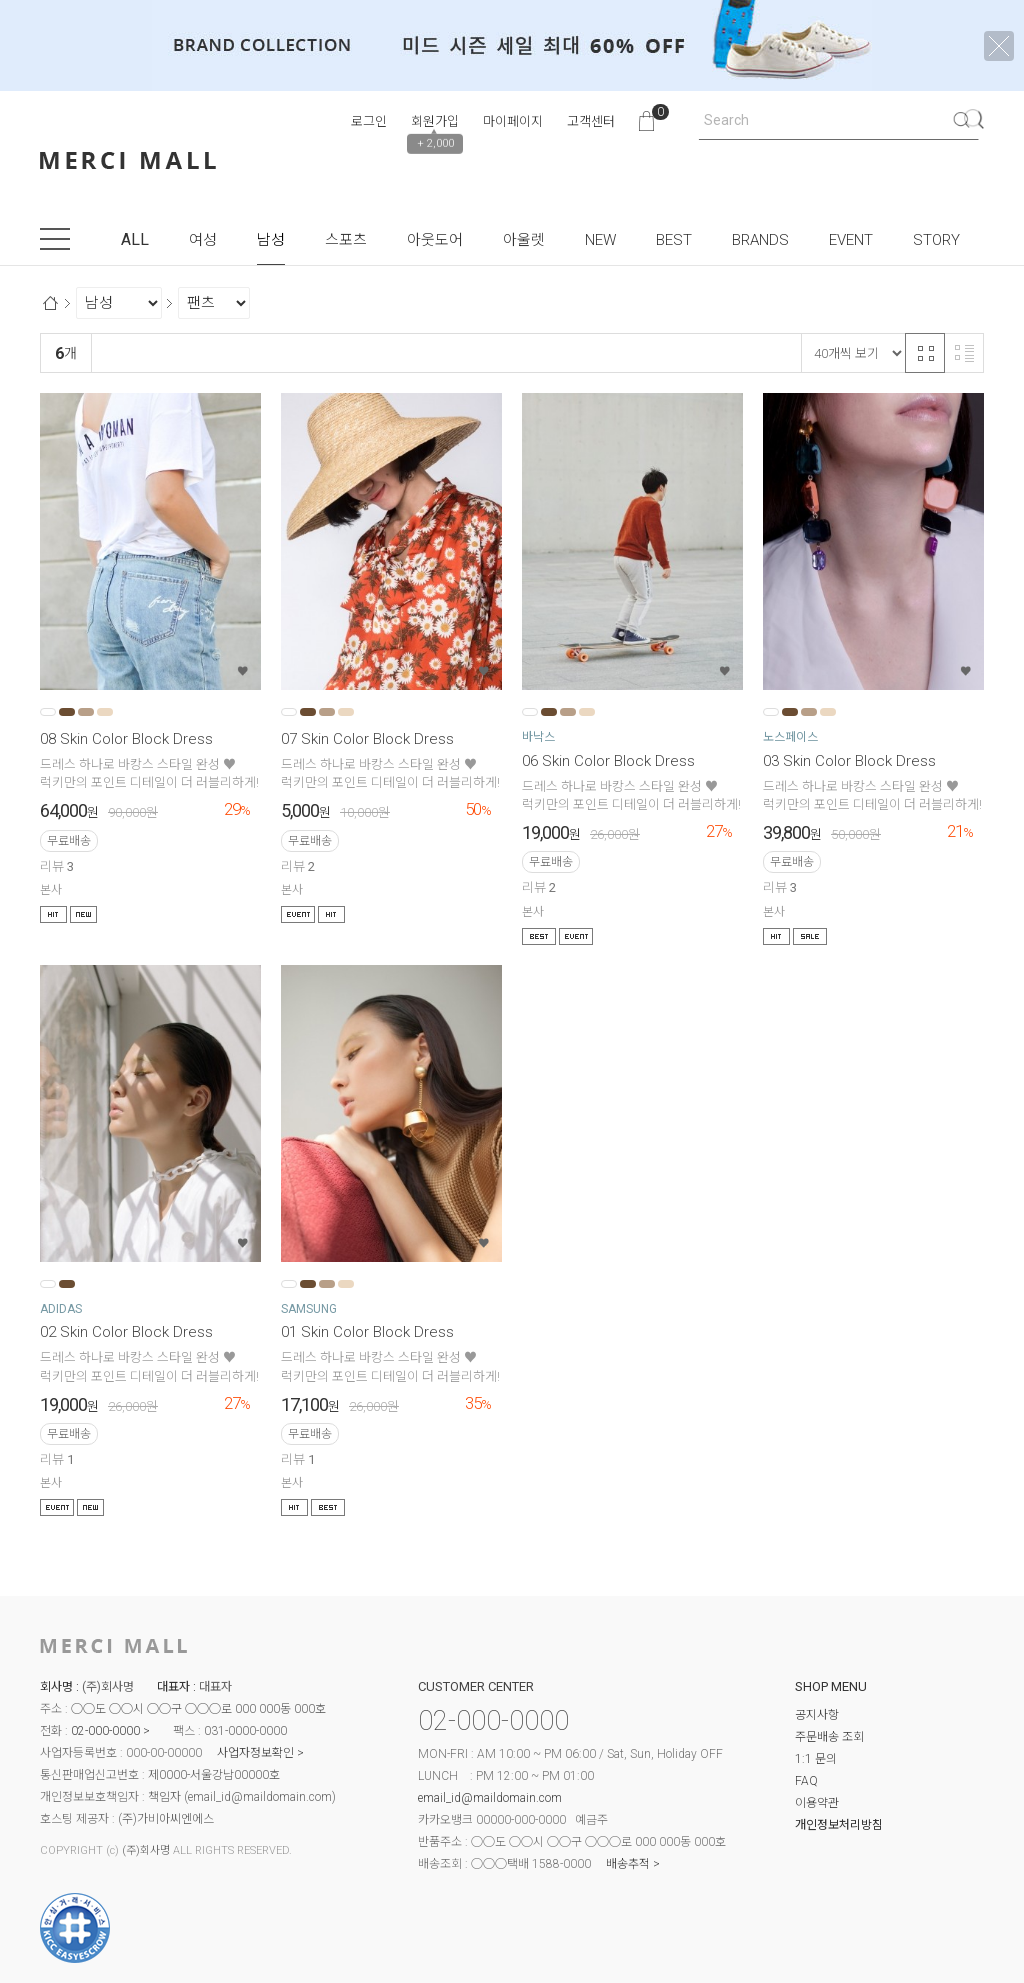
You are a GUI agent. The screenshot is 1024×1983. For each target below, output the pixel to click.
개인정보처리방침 (839, 1825)
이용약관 (817, 1803)
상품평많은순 (437, 353)
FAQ (806, 1781)
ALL (135, 239)
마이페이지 (513, 121)
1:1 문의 (816, 1759)
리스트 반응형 (964, 353)
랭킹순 (119, 353)
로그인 (369, 121)
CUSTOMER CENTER (476, 1686)
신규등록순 (188, 353)
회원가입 (435, 121)
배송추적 (628, 1864)
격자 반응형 (925, 353)
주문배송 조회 (829, 1737)
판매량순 (518, 353)
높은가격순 (350, 353)
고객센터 (591, 121)
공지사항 (817, 1715)
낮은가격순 (269, 353)
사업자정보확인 (255, 1753)
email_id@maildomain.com (260, 1797)
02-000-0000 (105, 1731)
